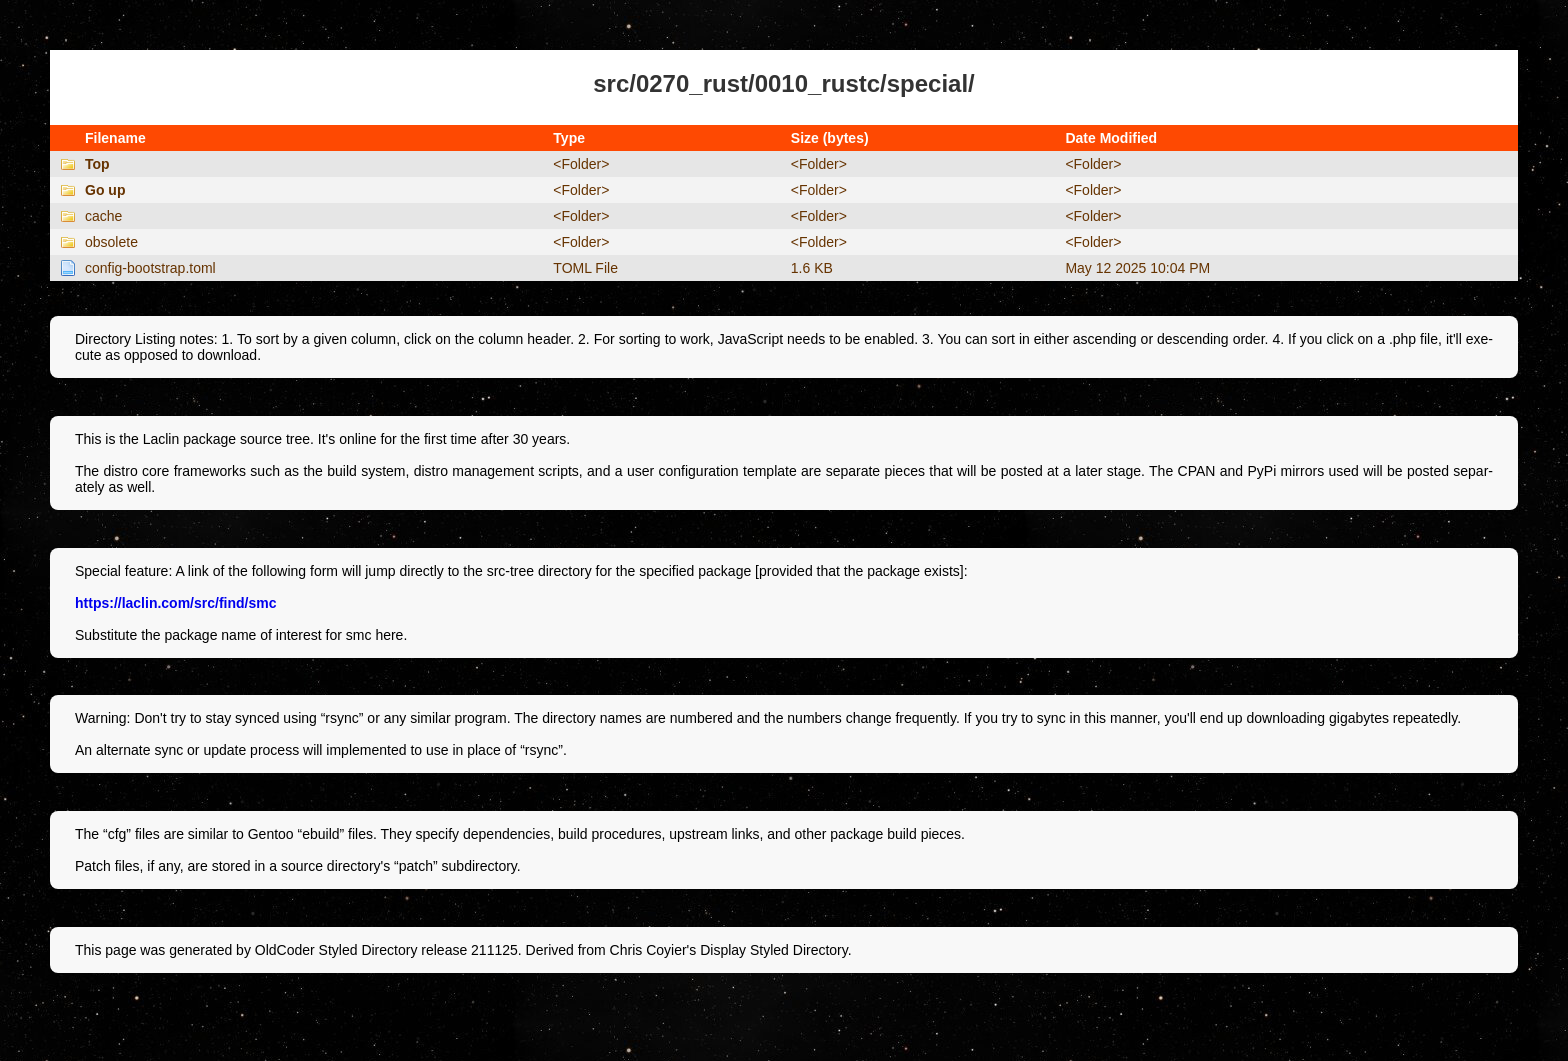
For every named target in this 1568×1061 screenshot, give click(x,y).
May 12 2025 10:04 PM (1137, 268)
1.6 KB (812, 268)
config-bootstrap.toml (150, 268)
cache (103, 216)
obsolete (111, 242)
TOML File (585, 268)
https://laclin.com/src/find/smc (176, 603)
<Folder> (581, 164)
